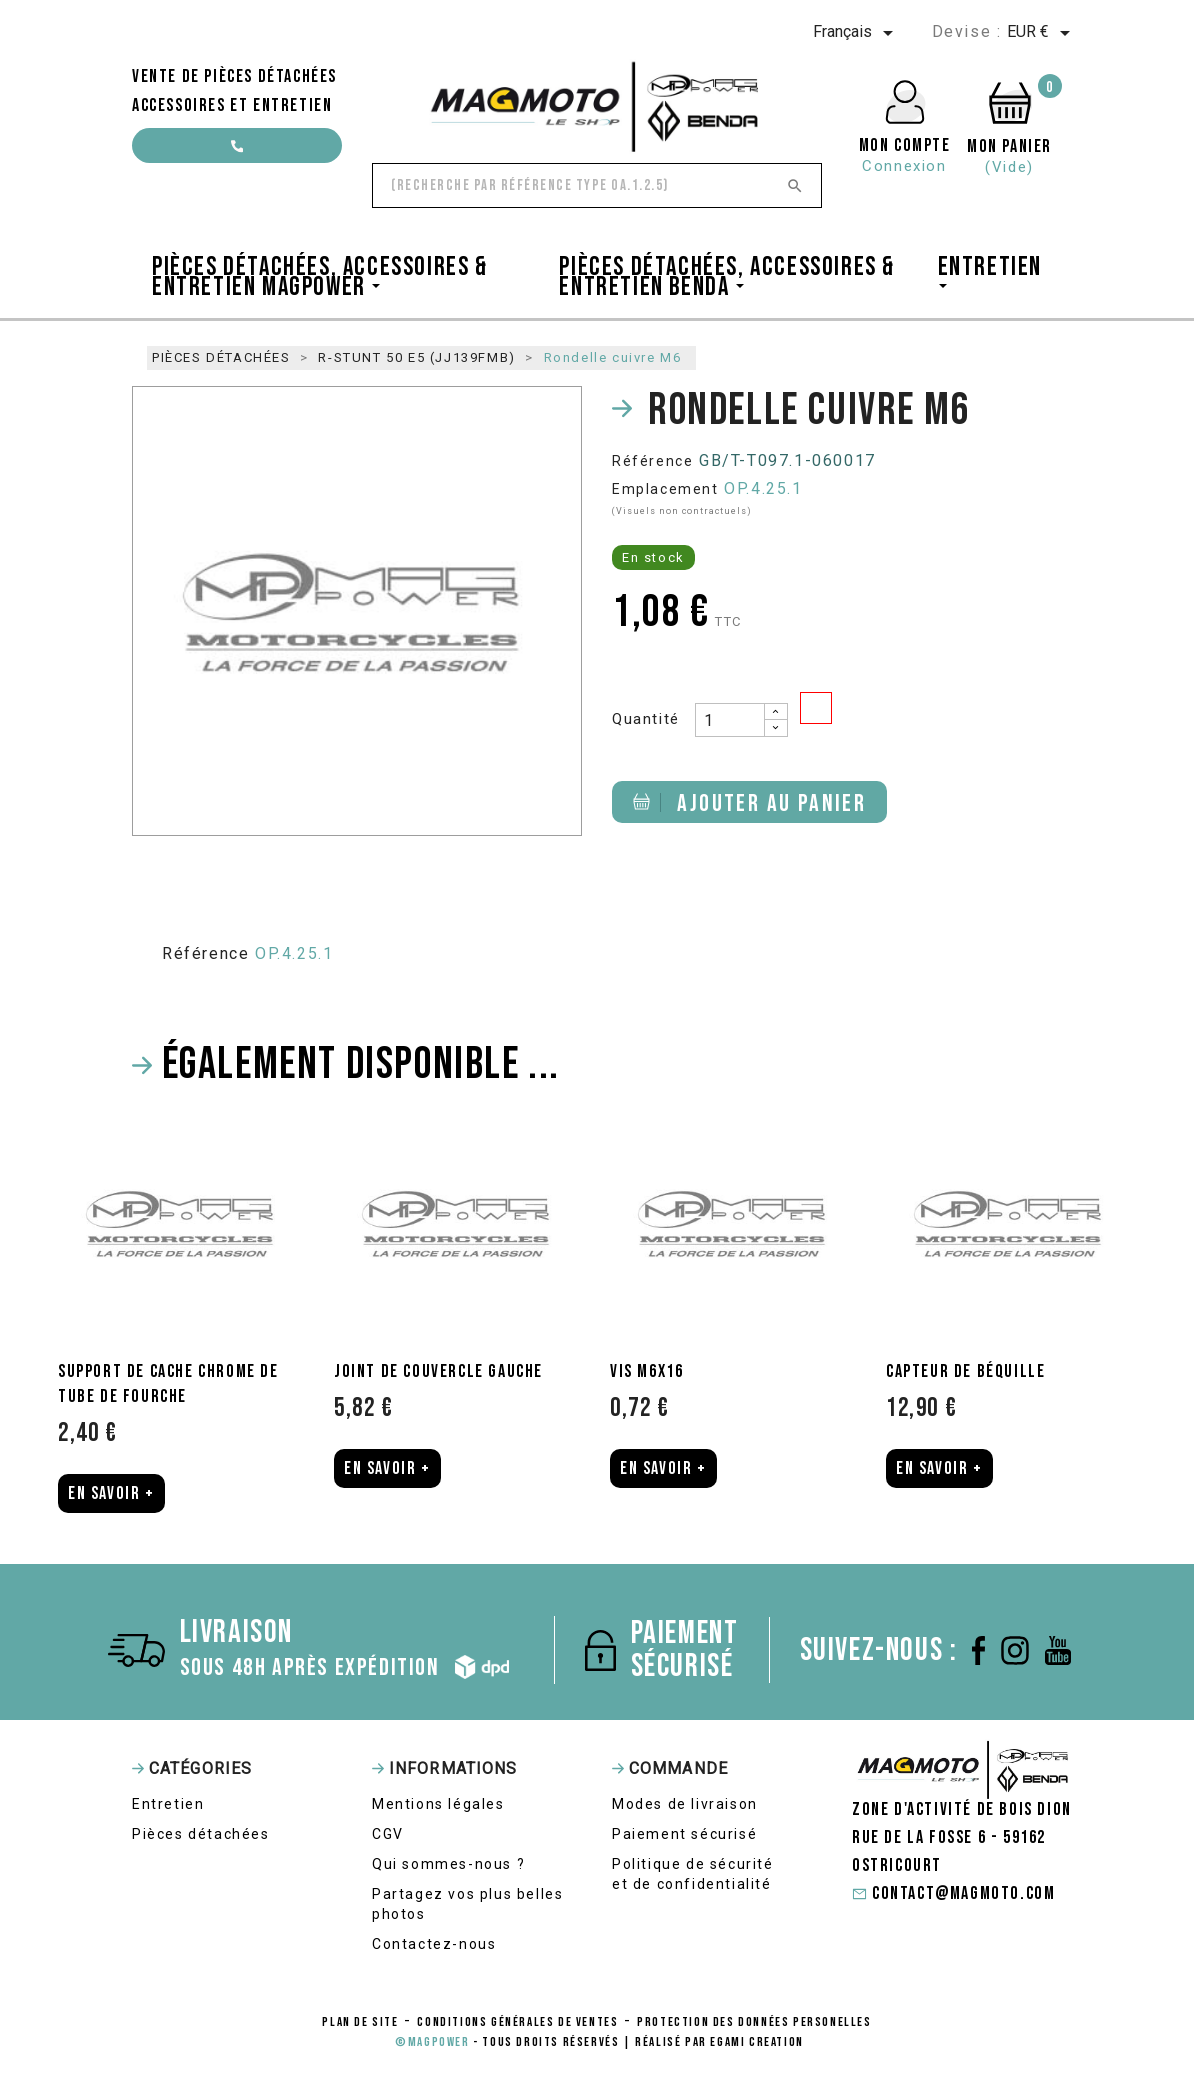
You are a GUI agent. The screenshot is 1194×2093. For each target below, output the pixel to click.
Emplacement (665, 489)
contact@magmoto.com (237, 151)
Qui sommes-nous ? (448, 1864)
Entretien (168, 1804)
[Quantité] (730, 720)
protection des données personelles (754, 2022)
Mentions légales (438, 1804)
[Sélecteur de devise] (1042, 33)
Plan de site (360, 2022)
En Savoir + (111, 1493)
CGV (388, 1834)
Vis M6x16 (646, 1371)
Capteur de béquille (965, 1371)
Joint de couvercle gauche (438, 1371)
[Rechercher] (597, 185)
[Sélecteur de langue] (856, 33)
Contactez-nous (434, 1944)
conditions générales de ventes (517, 2022)
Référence (652, 461)
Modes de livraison (685, 1804)
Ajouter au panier (749, 803)
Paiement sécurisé (684, 1834)
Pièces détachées (201, 1834)
